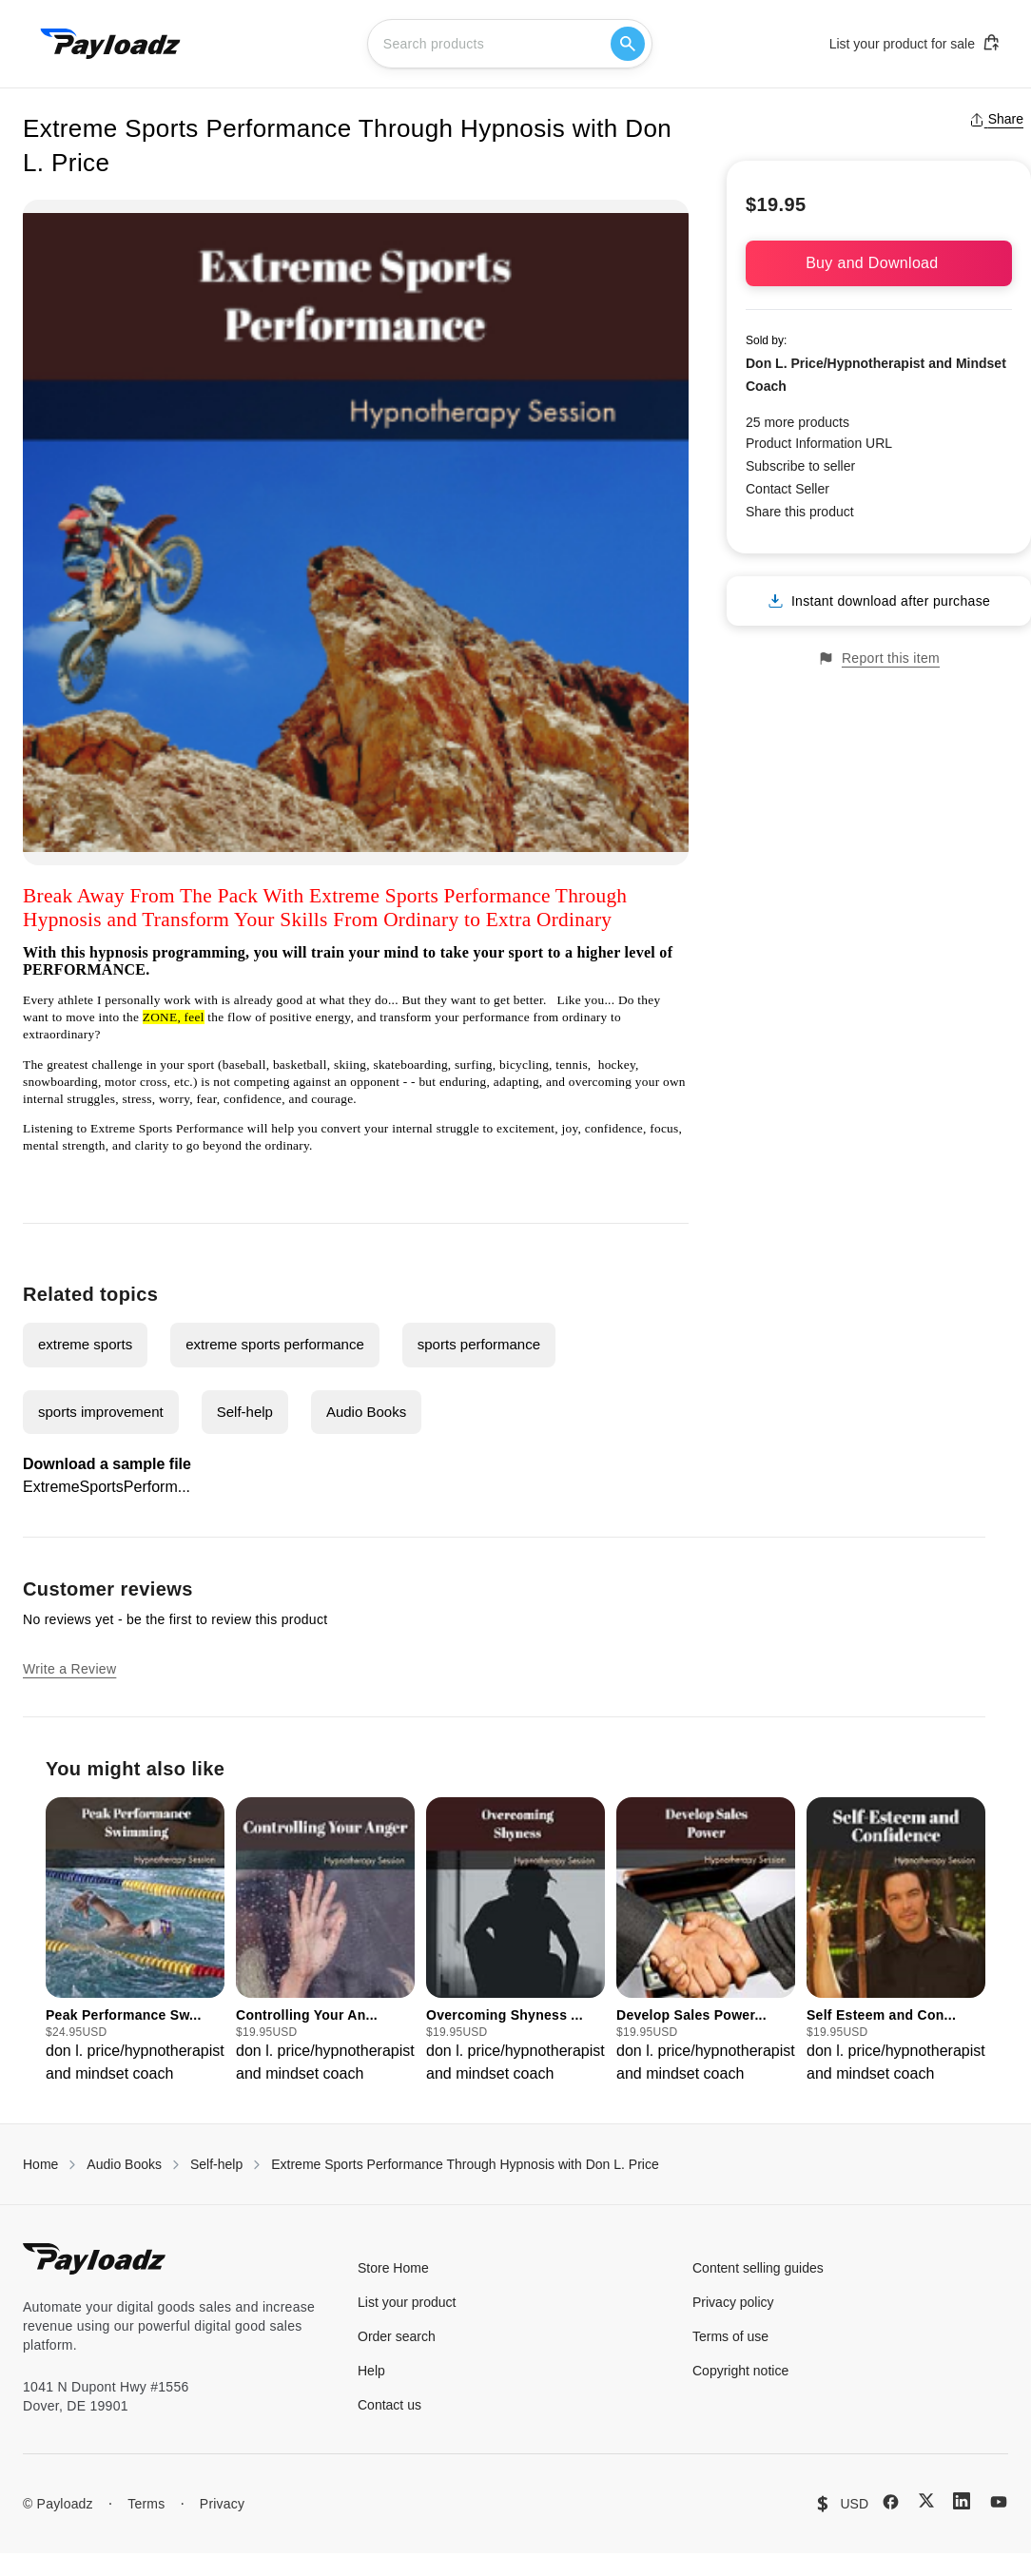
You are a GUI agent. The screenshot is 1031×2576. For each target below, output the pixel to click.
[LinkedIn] (961, 2500)
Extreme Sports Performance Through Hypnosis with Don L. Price (464, 2164)
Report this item (879, 658)
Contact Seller (787, 488)
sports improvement (101, 1412)
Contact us (389, 2404)
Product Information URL (819, 443)
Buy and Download (879, 263)
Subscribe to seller (800, 466)
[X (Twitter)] (926, 2500)
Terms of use (730, 2336)
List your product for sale (915, 42)
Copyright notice (740, 2370)
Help (371, 2370)
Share (996, 118)
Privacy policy (733, 2302)
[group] (135, 1941)
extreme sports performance (274, 1344)
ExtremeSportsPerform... (106, 1487)
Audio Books (366, 1412)
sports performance (479, 1344)
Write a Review (69, 1668)
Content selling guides (758, 2268)
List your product (407, 2302)
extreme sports (85, 1344)
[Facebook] (891, 2501)
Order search (397, 2336)
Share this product (800, 511)
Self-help (245, 1412)
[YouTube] (998, 2501)
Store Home (393, 2268)
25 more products (797, 422)
